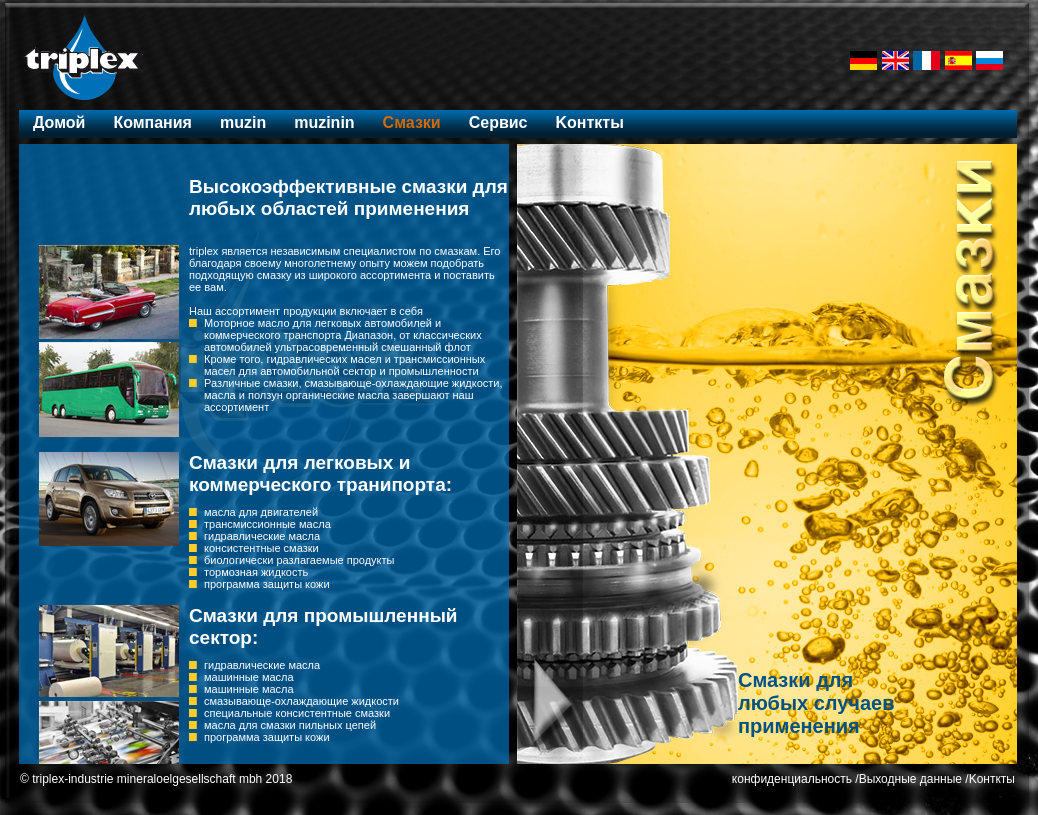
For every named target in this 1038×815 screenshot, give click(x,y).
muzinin (324, 122)
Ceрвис (498, 122)
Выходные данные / (914, 779)
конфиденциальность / (795, 779)
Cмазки (412, 122)
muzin (243, 122)
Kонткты (589, 122)
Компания (152, 122)
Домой (59, 122)
